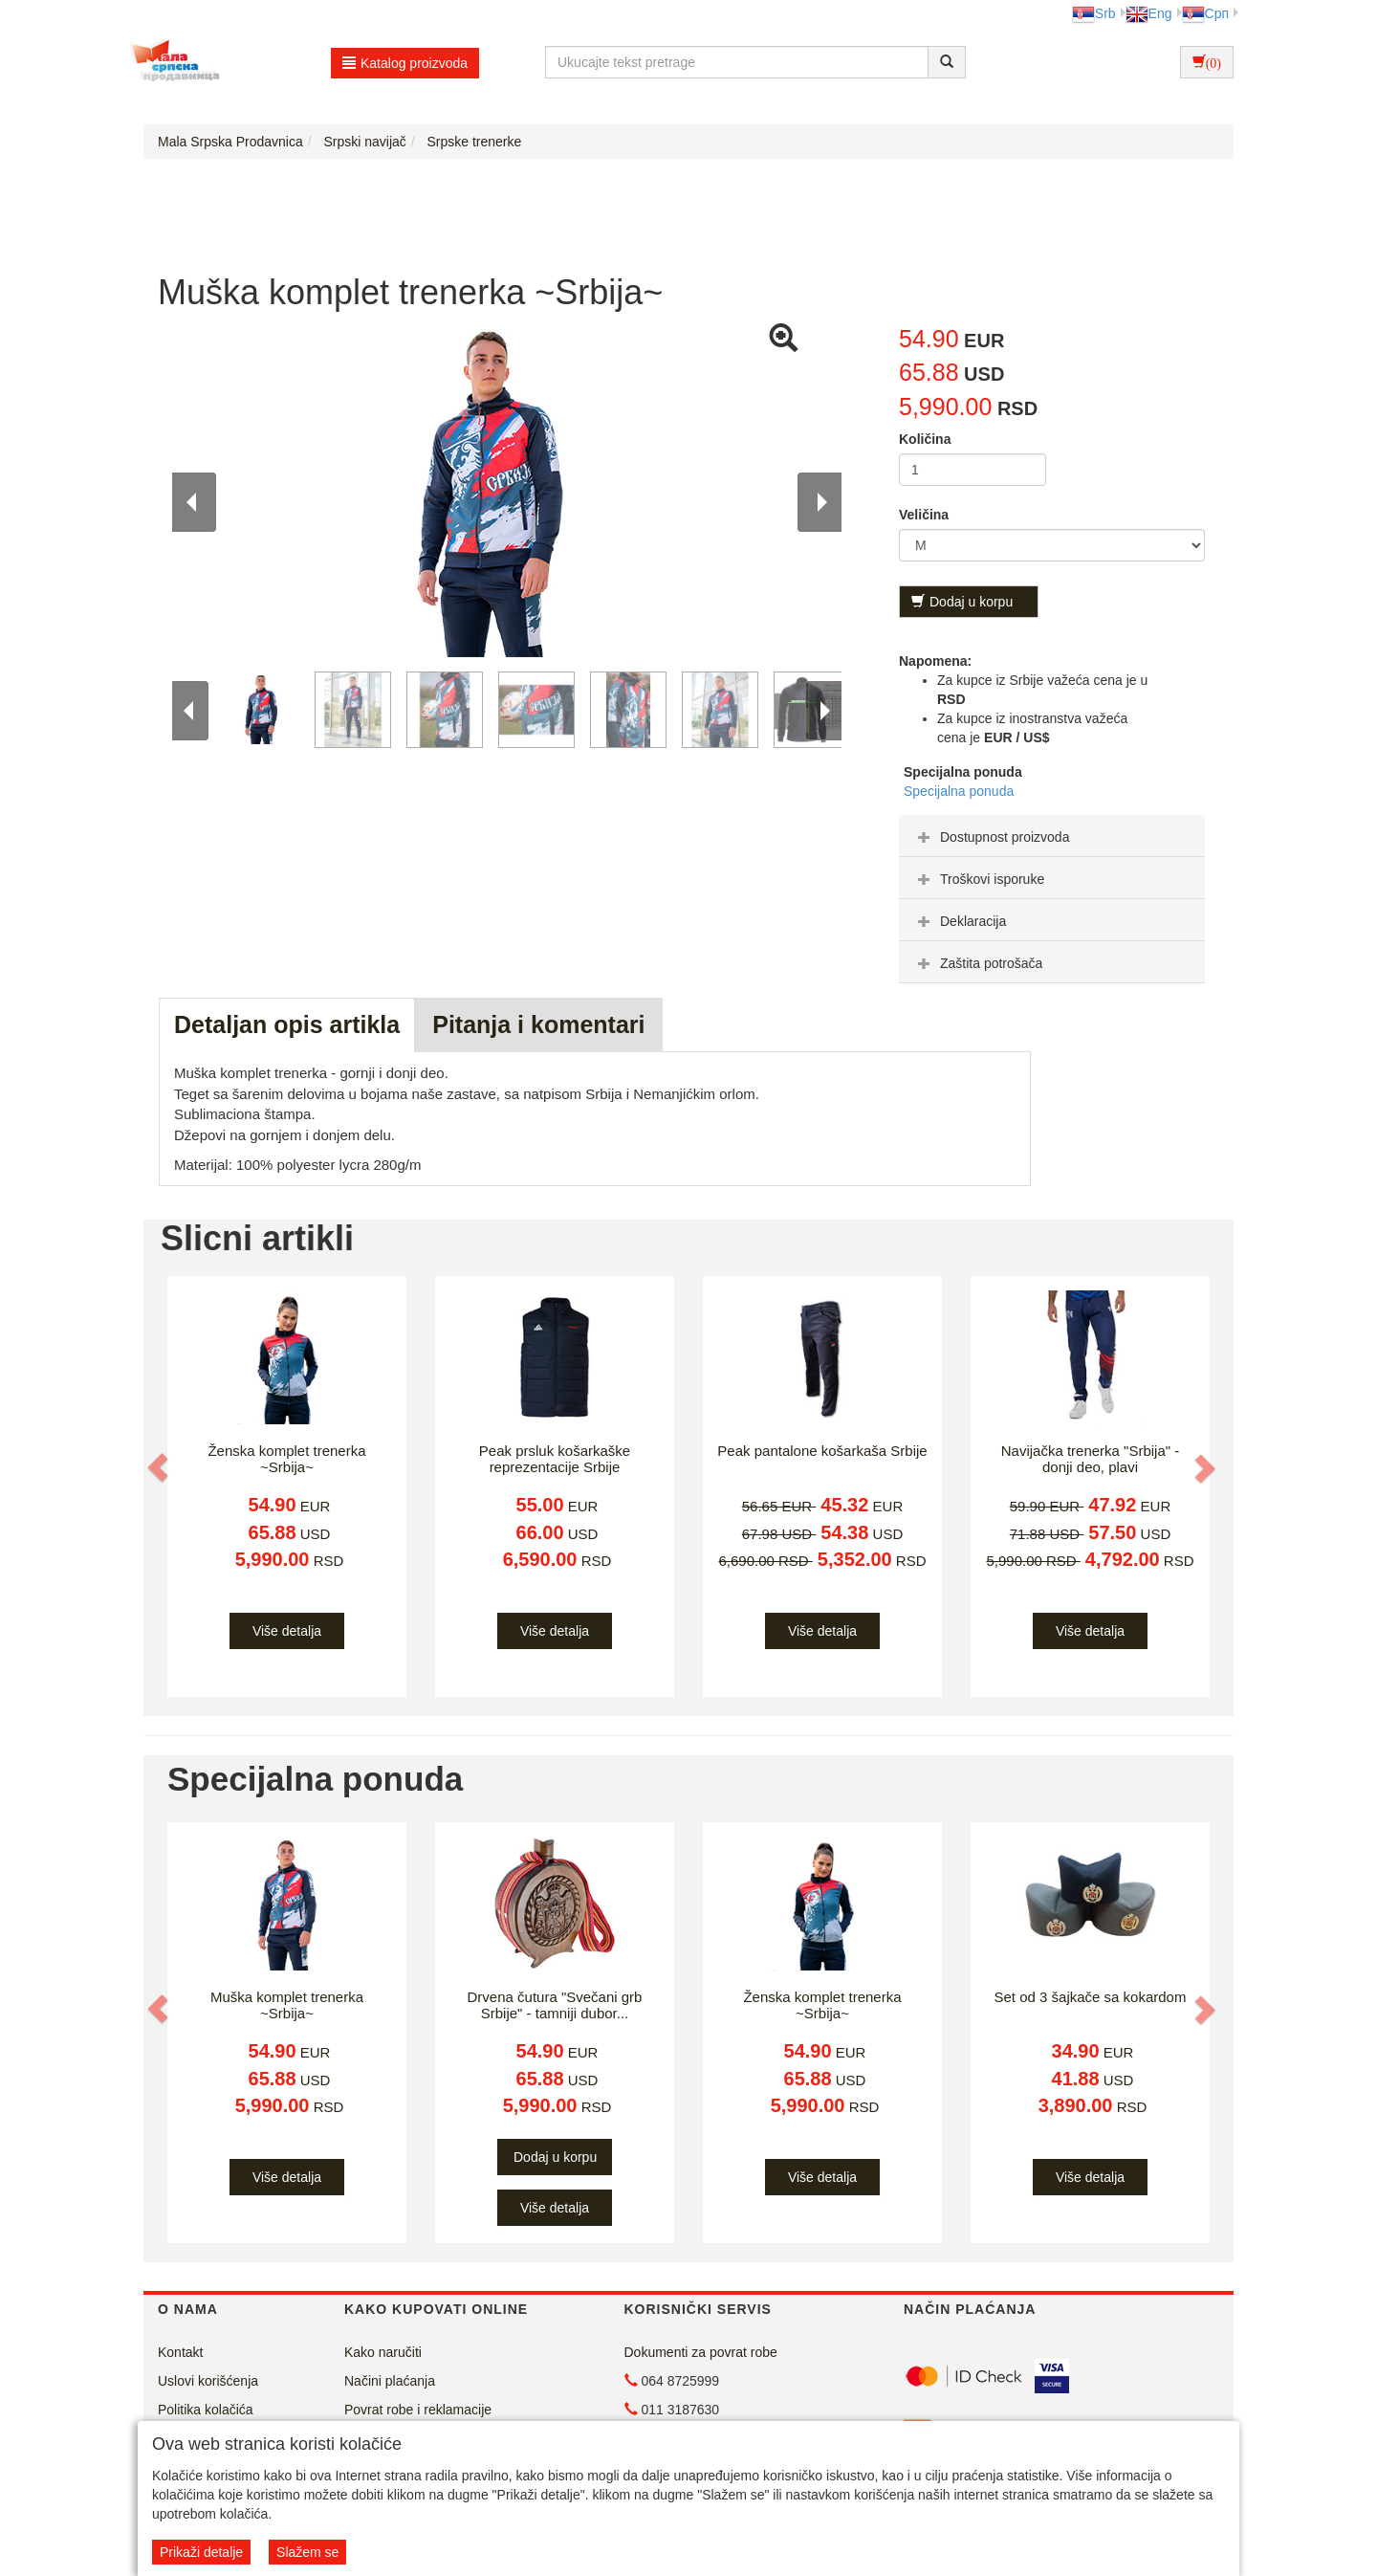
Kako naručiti (383, 2352)
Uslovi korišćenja (208, 2381)
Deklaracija (959, 921)
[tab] (1052, 836)
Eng (1149, 13)
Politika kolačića (205, 2409)
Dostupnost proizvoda (991, 837)
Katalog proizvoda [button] (405, 63)
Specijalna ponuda (959, 791)
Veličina (924, 514)
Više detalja (286, 1631)
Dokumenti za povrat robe (700, 2352)
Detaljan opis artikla (287, 1024)
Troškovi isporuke (978, 879)
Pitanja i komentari (538, 1024)
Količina (925, 439)
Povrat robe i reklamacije (418, 2409)
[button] (159, 1468)
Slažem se (307, 2552)
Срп (1205, 13)
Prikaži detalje (201, 2552)
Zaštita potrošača (977, 963)
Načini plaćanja (389, 2381)
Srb (1094, 13)
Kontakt (180, 2352)
